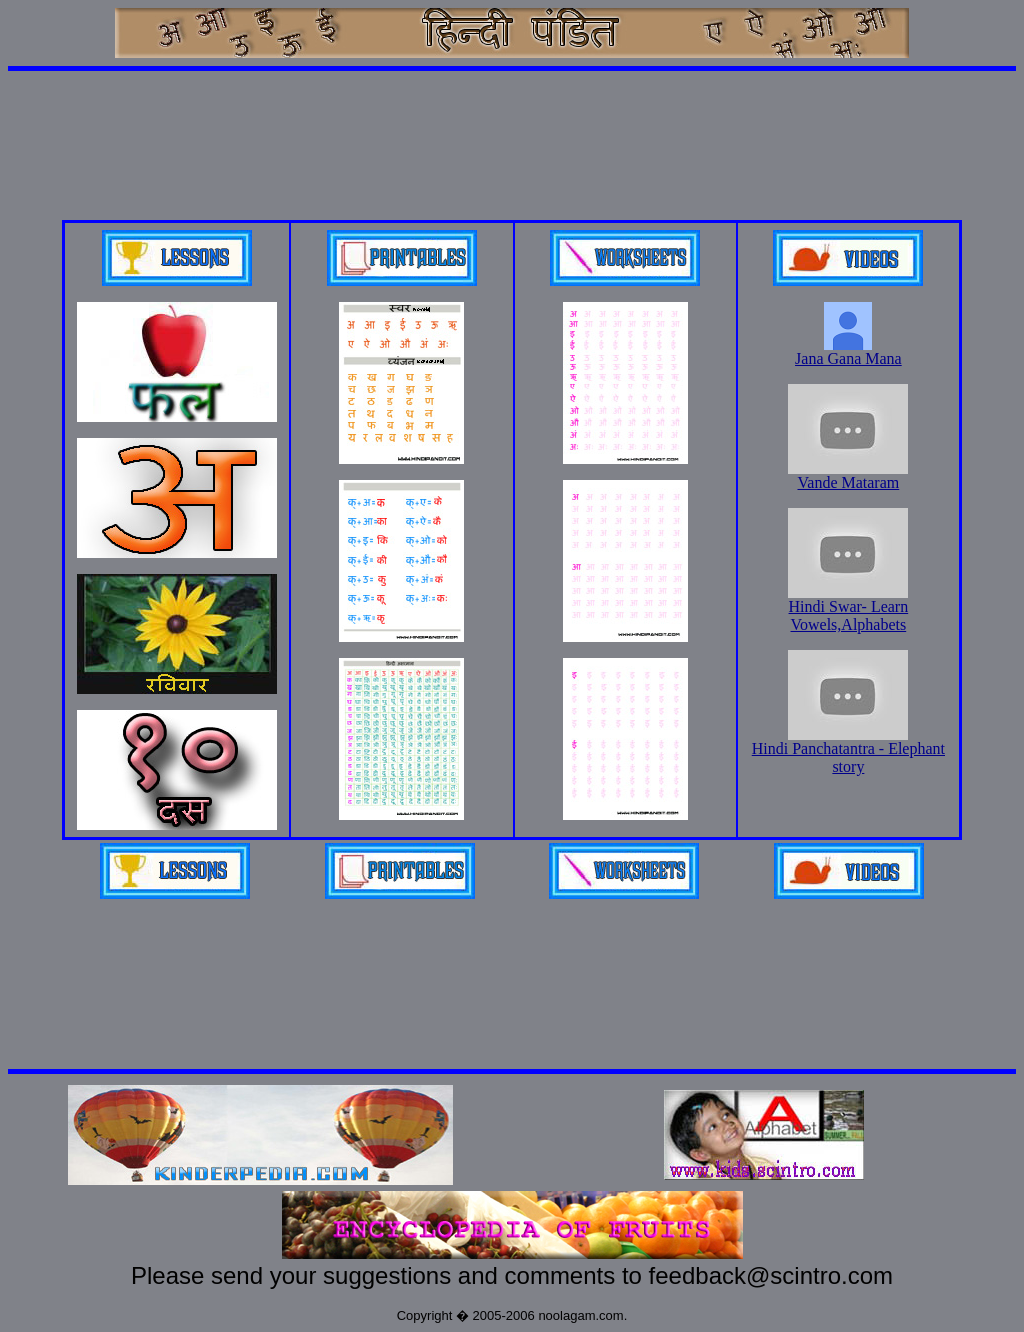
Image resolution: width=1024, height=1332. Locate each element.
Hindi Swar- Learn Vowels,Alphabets (848, 608)
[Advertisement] (512, 124)
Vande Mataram (848, 475)
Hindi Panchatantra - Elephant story (848, 750)
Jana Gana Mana (848, 351)
